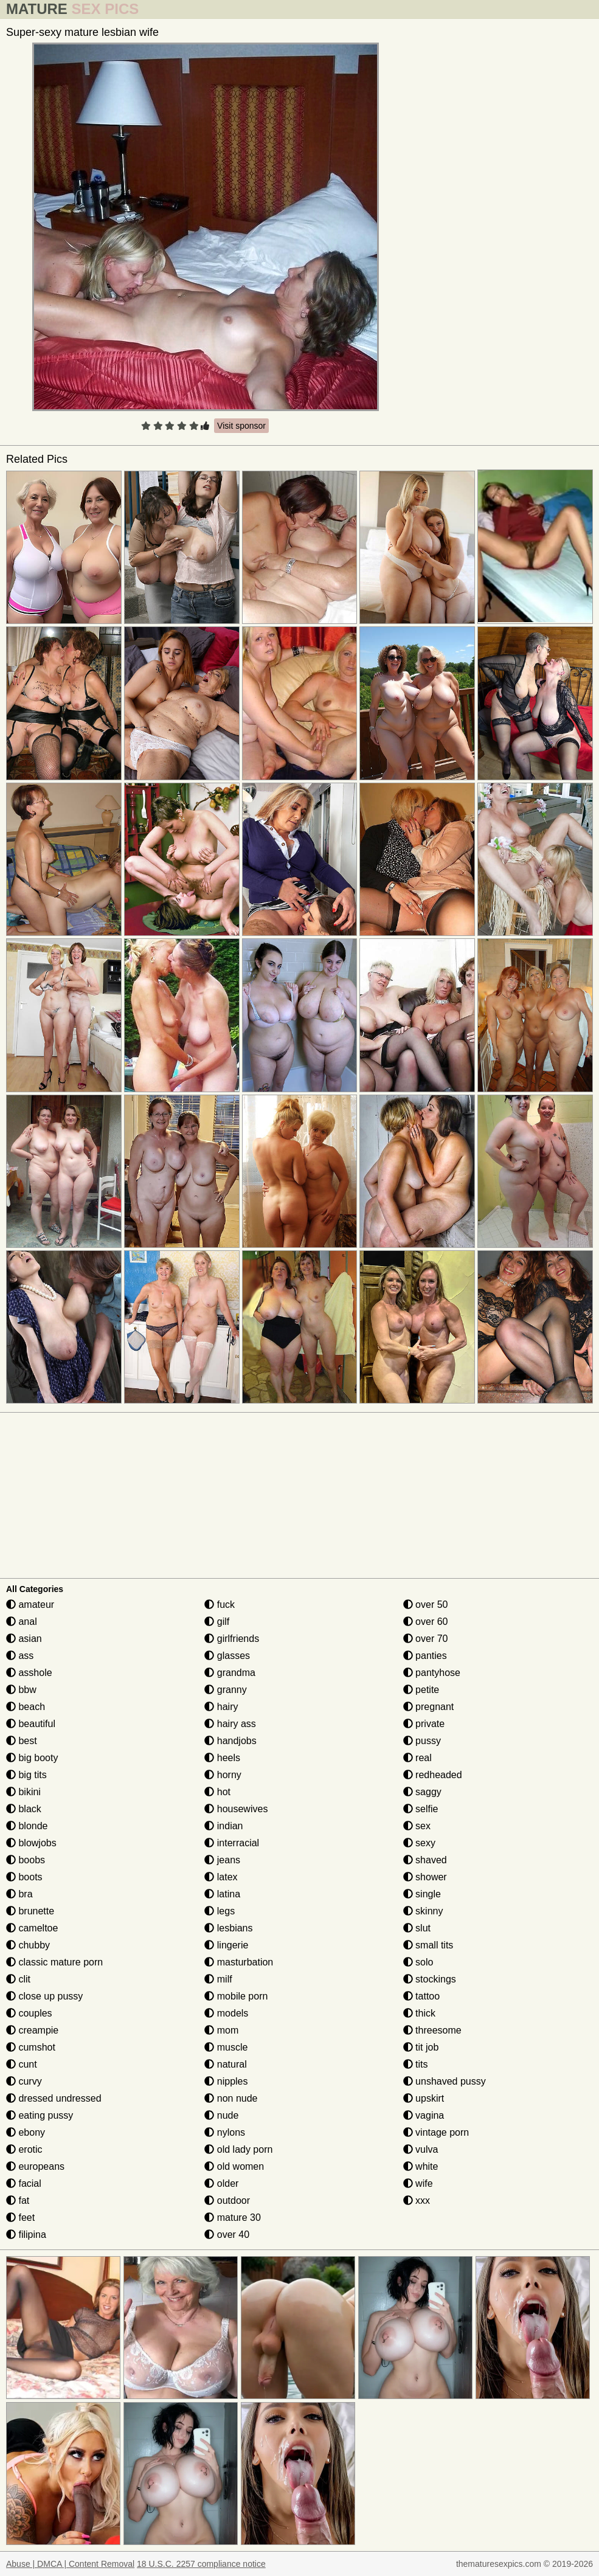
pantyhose (431, 1672)
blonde (27, 1826)
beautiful (30, 1724)
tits (415, 2064)
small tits (428, 1945)
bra (19, 1894)
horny (222, 1775)
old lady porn (238, 2149)
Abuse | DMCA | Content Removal (70, 2564)
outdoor (227, 2200)
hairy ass (229, 1724)
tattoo (421, 1996)
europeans (35, 2166)
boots (24, 1877)
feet (20, 2217)
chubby (28, 1945)
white (420, 2166)
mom (221, 2030)
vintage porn (436, 2132)
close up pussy (44, 1996)
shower (425, 1877)
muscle (226, 2047)
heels (222, 1758)
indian (223, 1826)
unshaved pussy (444, 2081)
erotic (24, 2149)
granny (225, 1689)
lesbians (228, 1928)
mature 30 (232, 2217)
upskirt (424, 2098)
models (226, 2013)
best (21, 1741)
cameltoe (32, 1928)
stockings (429, 1979)
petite (421, 1689)
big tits (26, 1775)
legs (219, 1911)
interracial (231, 1843)
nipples (226, 2081)
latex (220, 1877)
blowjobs (31, 1843)
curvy (24, 2081)
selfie (420, 1809)
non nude (230, 2098)
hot (217, 1792)
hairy (221, 1707)
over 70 (425, 1638)
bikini (23, 1792)
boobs (25, 1860)
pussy (422, 1741)
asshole (29, 1672)
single (422, 1894)
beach (25, 1707)
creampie (32, 2030)
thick (419, 2013)
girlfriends (231, 1638)
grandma (229, 1672)
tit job (421, 2047)
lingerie (226, 1945)
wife (418, 2183)
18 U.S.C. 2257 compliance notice (201, 2564)
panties (425, 1655)
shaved (425, 1860)
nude (221, 2115)
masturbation (238, 1962)
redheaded (432, 1775)
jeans (222, 1860)
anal (21, 1621)
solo (418, 1962)
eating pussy (39, 2115)
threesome (432, 2030)
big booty (32, 1758)
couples (29, 2013)
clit (18, 1979)
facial (23, 2183)
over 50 (425, 1604)
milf (218, 1979)
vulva (420, 2149)
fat (17, 2200)
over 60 (425, 1621)
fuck (219, 1604)
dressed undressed (54, 2098)
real (417, 1758)
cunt (21, 2064)
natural (225, 2064)
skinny (423, 1911)
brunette (30, 1911)
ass (19, 1655)
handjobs (230, 1741)
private (424, 1724)
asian (24, 1638)
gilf (216, 1621)
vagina (424, 2115)
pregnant (428, 1707)
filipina (26, 2234)
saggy (422, 1792)
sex (417, 1826)
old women (234, 2166)
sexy (419, 1843)
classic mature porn (54, 1962)
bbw (21, 1689)
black (23, 1809)
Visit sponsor (241, 426)
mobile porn (236, 1996)
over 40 (226, 2234)
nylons (224, 2132)
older (221, 2183)
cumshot (30, 2047)
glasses (227, 1655)
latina (222, 1894)
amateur (30, 1604)
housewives (236, 1809)
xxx (416, 2200)
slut (417, 1928)
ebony (25, 2132)
